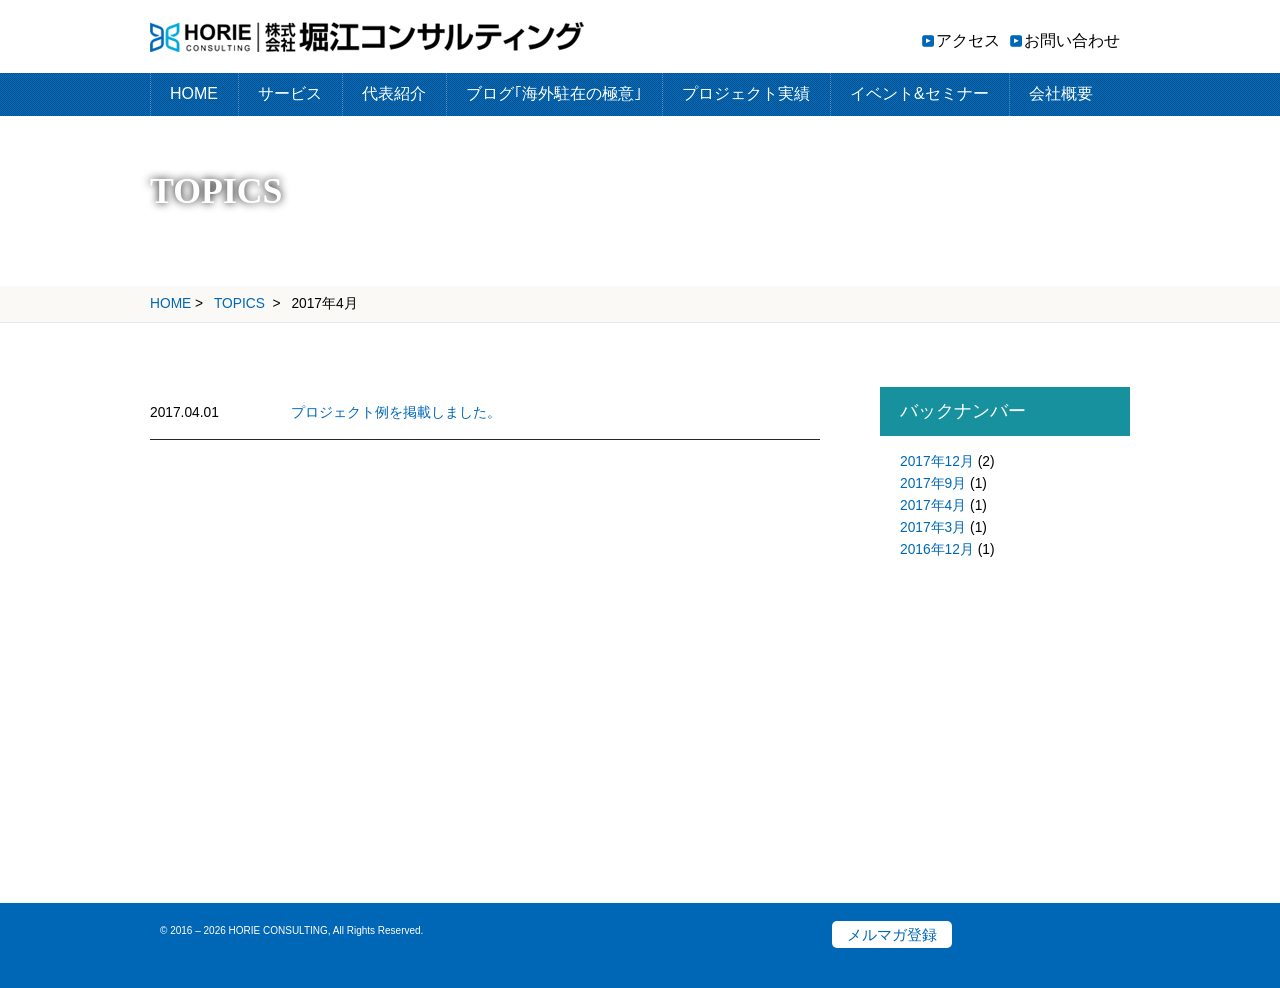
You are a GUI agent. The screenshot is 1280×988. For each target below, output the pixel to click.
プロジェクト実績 (746, 93)
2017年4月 (933, 505)
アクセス (968, 40)
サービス (290, 93)
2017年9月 (933, 483)
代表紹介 (394, 93)
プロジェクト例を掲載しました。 (396, 412)
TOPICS (239, 303)
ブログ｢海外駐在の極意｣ (554, 93)
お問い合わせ (1072, 40)
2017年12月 (937, 461)
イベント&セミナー (919, 93)
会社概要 (1061, 93)
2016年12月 (937, 549)
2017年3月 (933, 527)
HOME (194, 93)
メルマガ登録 (892, 934)
